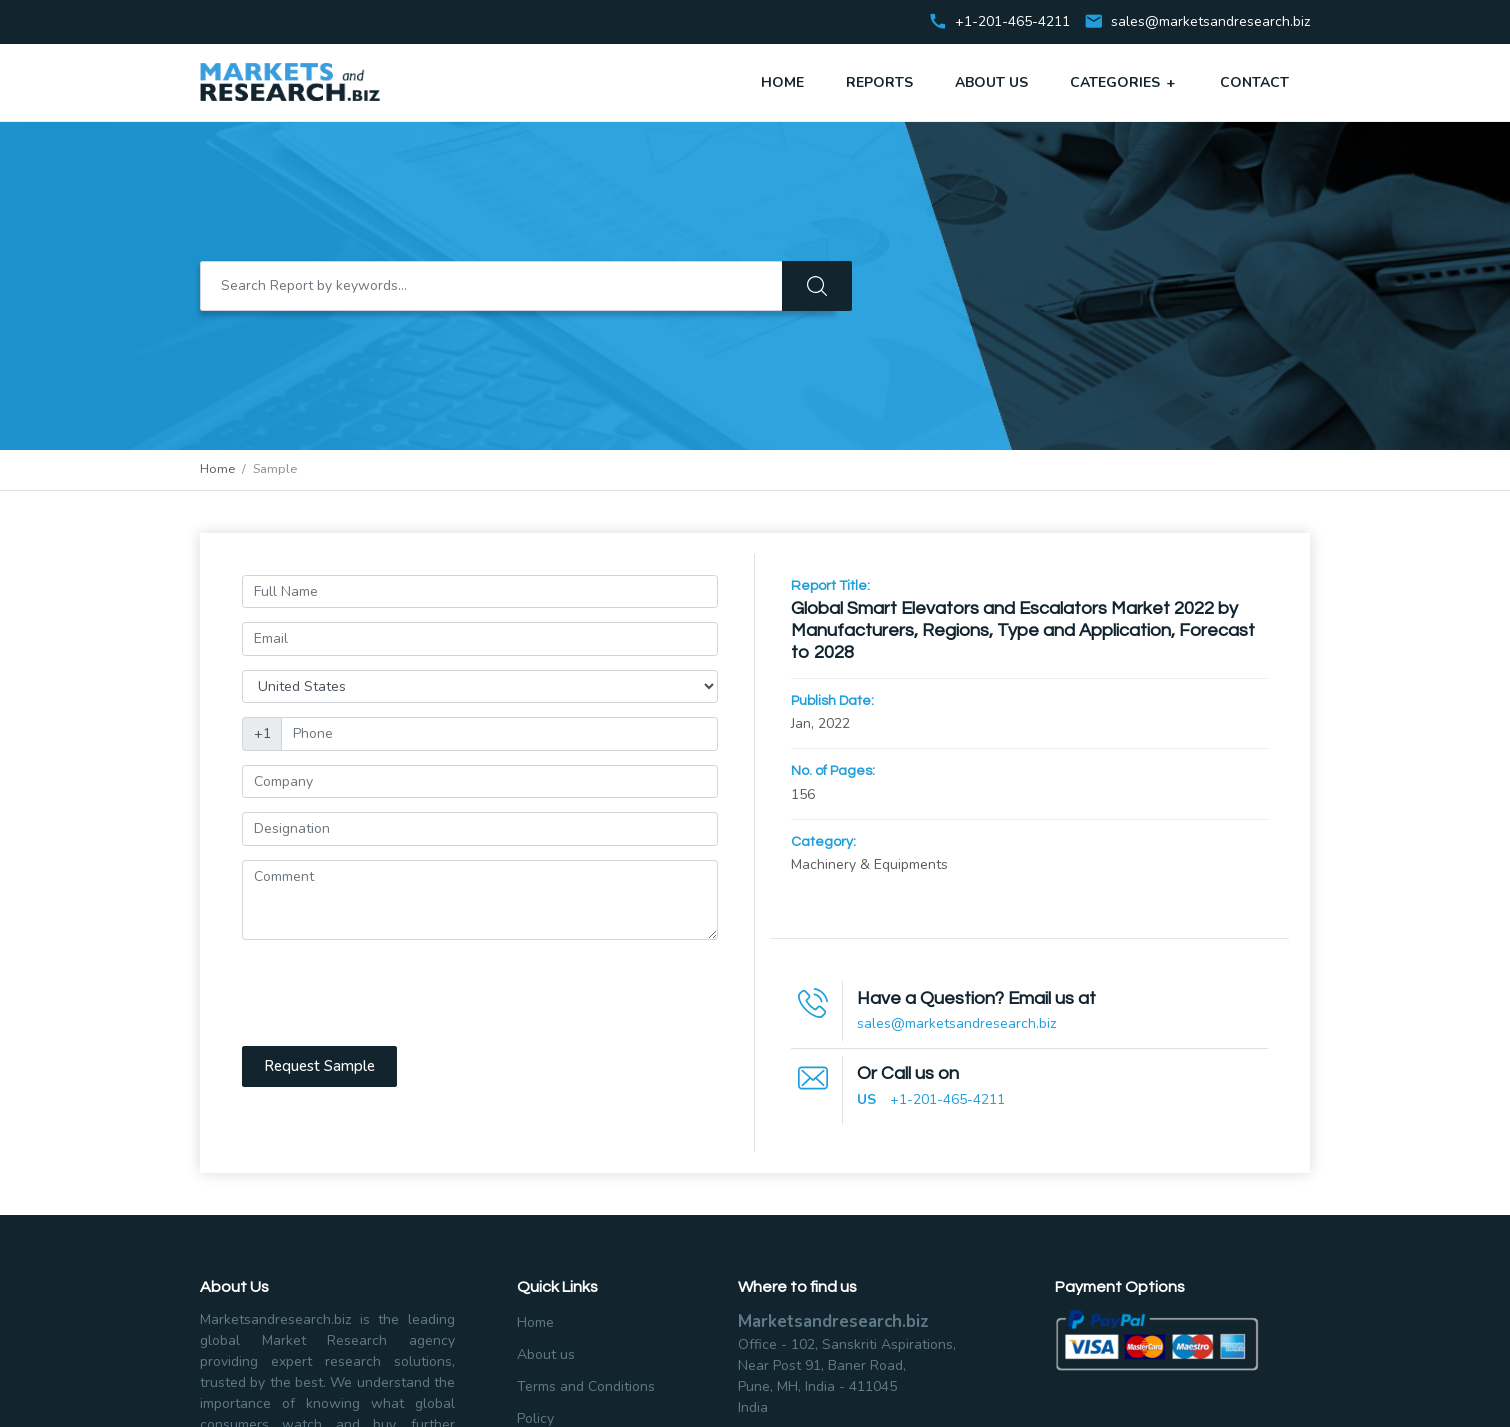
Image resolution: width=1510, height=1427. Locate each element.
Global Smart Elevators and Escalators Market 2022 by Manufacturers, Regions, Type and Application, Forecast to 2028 (1023, 630)
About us (546, 1354)
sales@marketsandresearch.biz (1210, 22)
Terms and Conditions (586, 1386)
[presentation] (394, 993)
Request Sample (319, 1066)
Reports (879, 82)
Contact (1254, 82)
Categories (1124, 82)
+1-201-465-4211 (947, 1099)
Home (782, 82)
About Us (991, 82)
